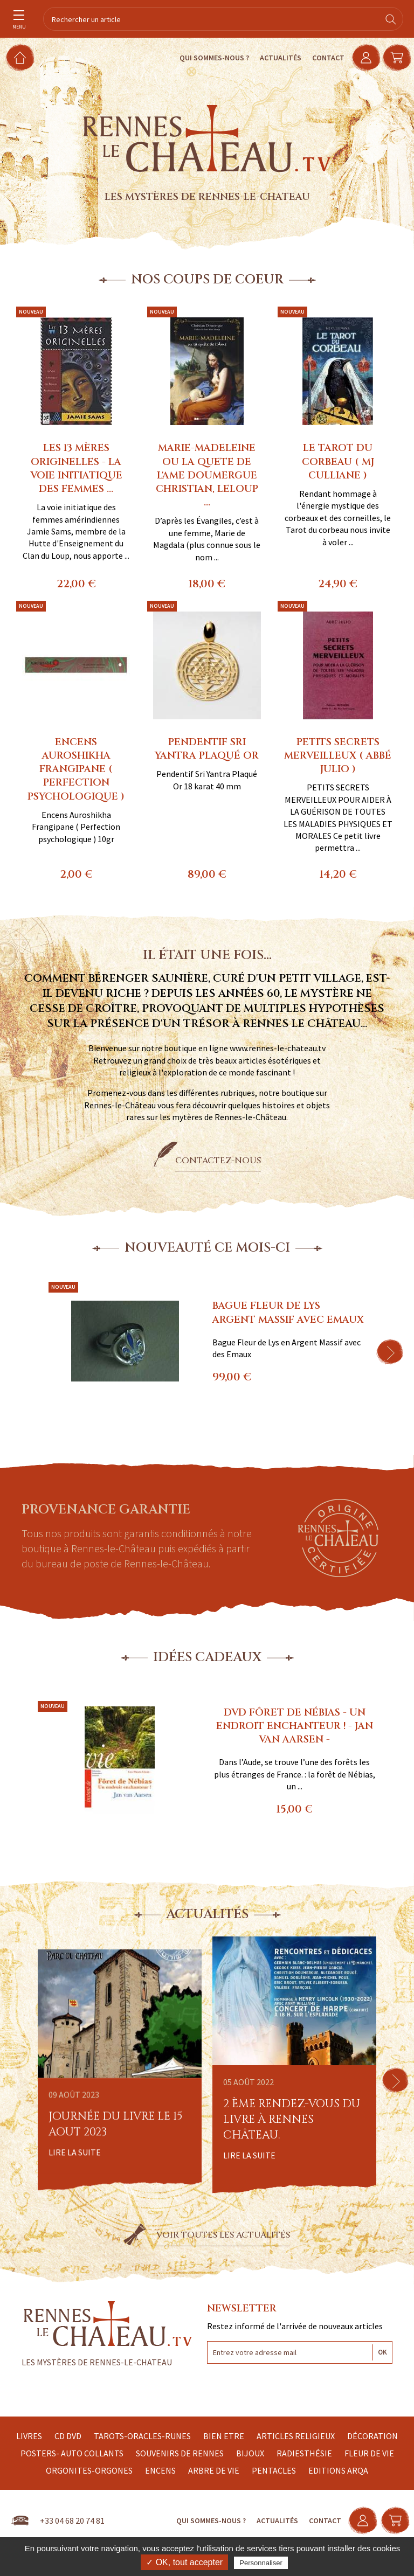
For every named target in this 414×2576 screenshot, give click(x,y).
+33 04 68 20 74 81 (72, 2520)
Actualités (273, 58)
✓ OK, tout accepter (184, 2562)
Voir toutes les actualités (223, 2235)
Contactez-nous (218, 1161)
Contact (321, 58)
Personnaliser (260, 2563)
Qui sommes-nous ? (207, 58)
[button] (389, 1351)
